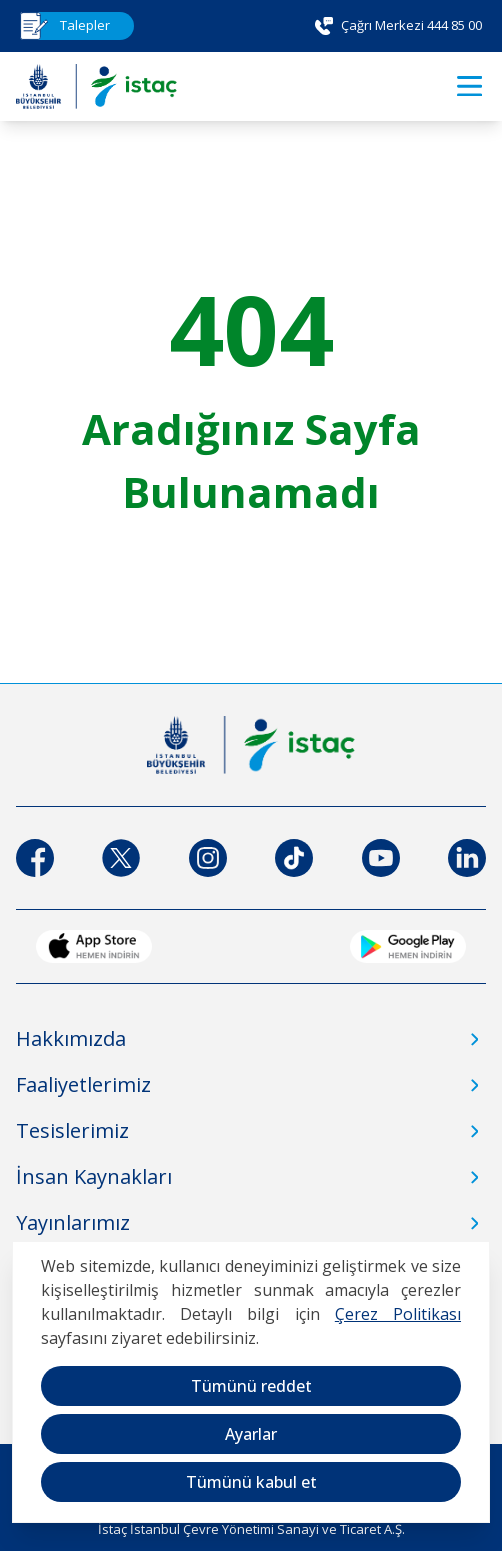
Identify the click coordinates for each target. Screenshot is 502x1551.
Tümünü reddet (251, 1386)
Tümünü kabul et (251, 1482)
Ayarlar (251, 1434)
